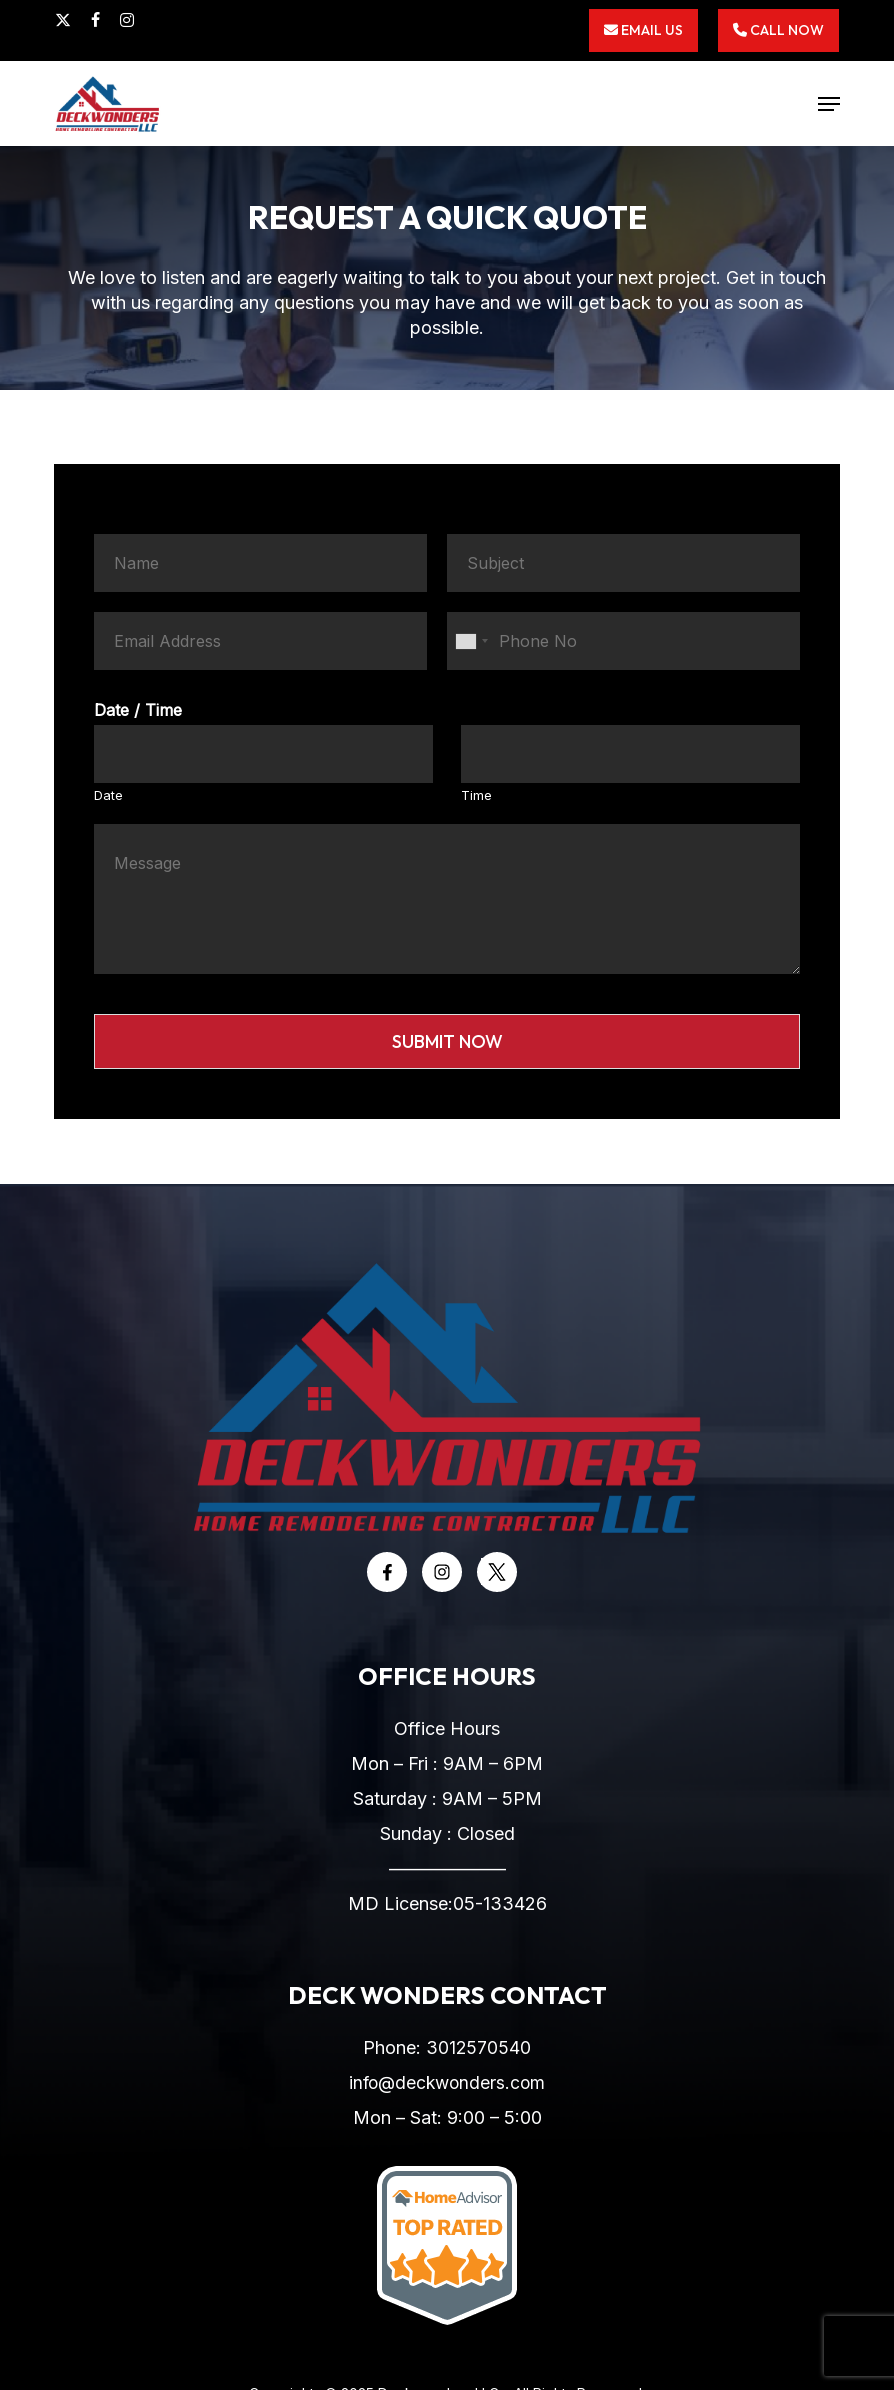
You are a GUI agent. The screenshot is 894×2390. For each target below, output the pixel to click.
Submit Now (447, 1041)
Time (476, 795)
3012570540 (479, 2047)
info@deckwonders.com (447, 2082)
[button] (829, 104)
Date (108, 795)
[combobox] (471, 641)
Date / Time (138, 710)
